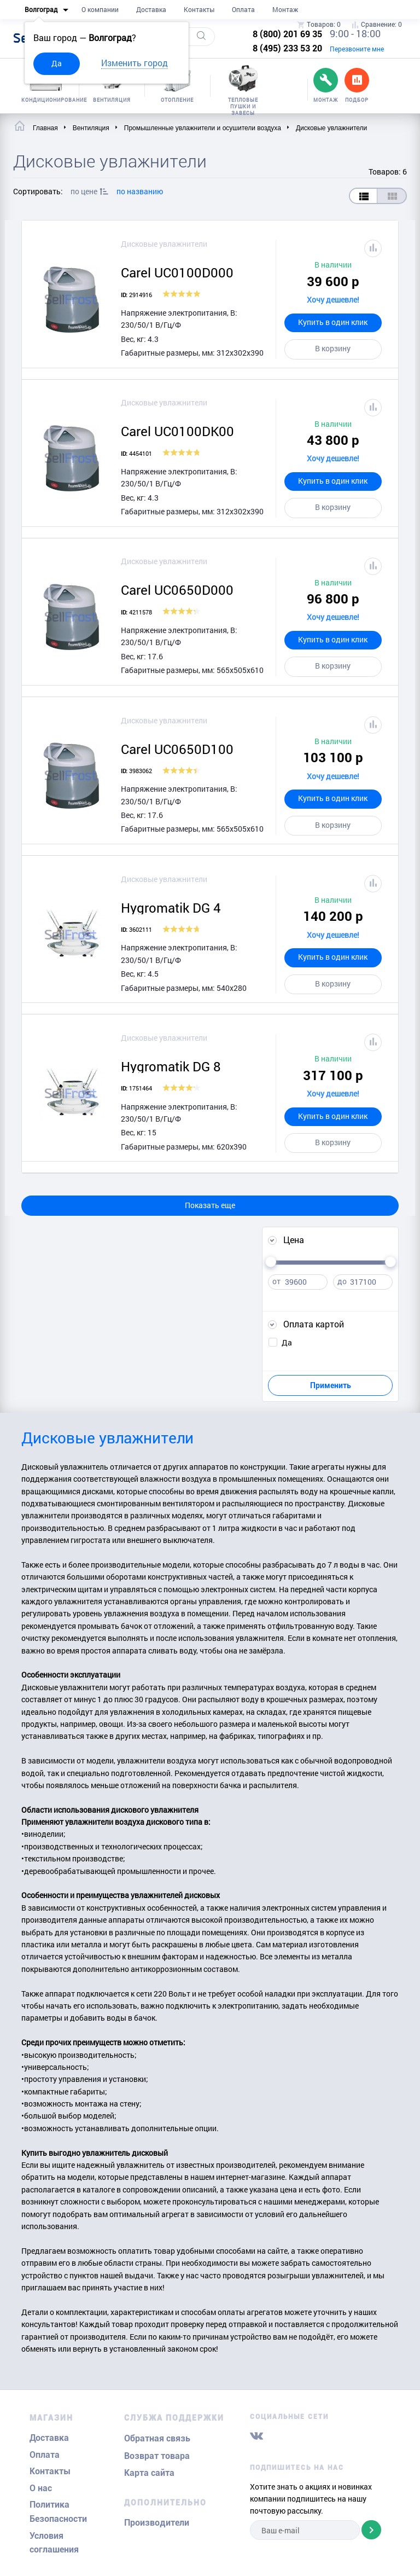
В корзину (333, 348)
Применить (330, 1385)
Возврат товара (157, 2456)
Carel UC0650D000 (177, 590)
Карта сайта (149, 2473)
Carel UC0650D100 (177, 749)
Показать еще (210, 1205)
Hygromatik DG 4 (171, 907)
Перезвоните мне (357, 48)
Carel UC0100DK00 (177, 431)
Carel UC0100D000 (177, 272)
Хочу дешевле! (333, 299)
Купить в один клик (333, 322)
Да (56, 63)
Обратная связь (157, 2438)
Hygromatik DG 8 (171, 1066)
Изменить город (134, 62)
